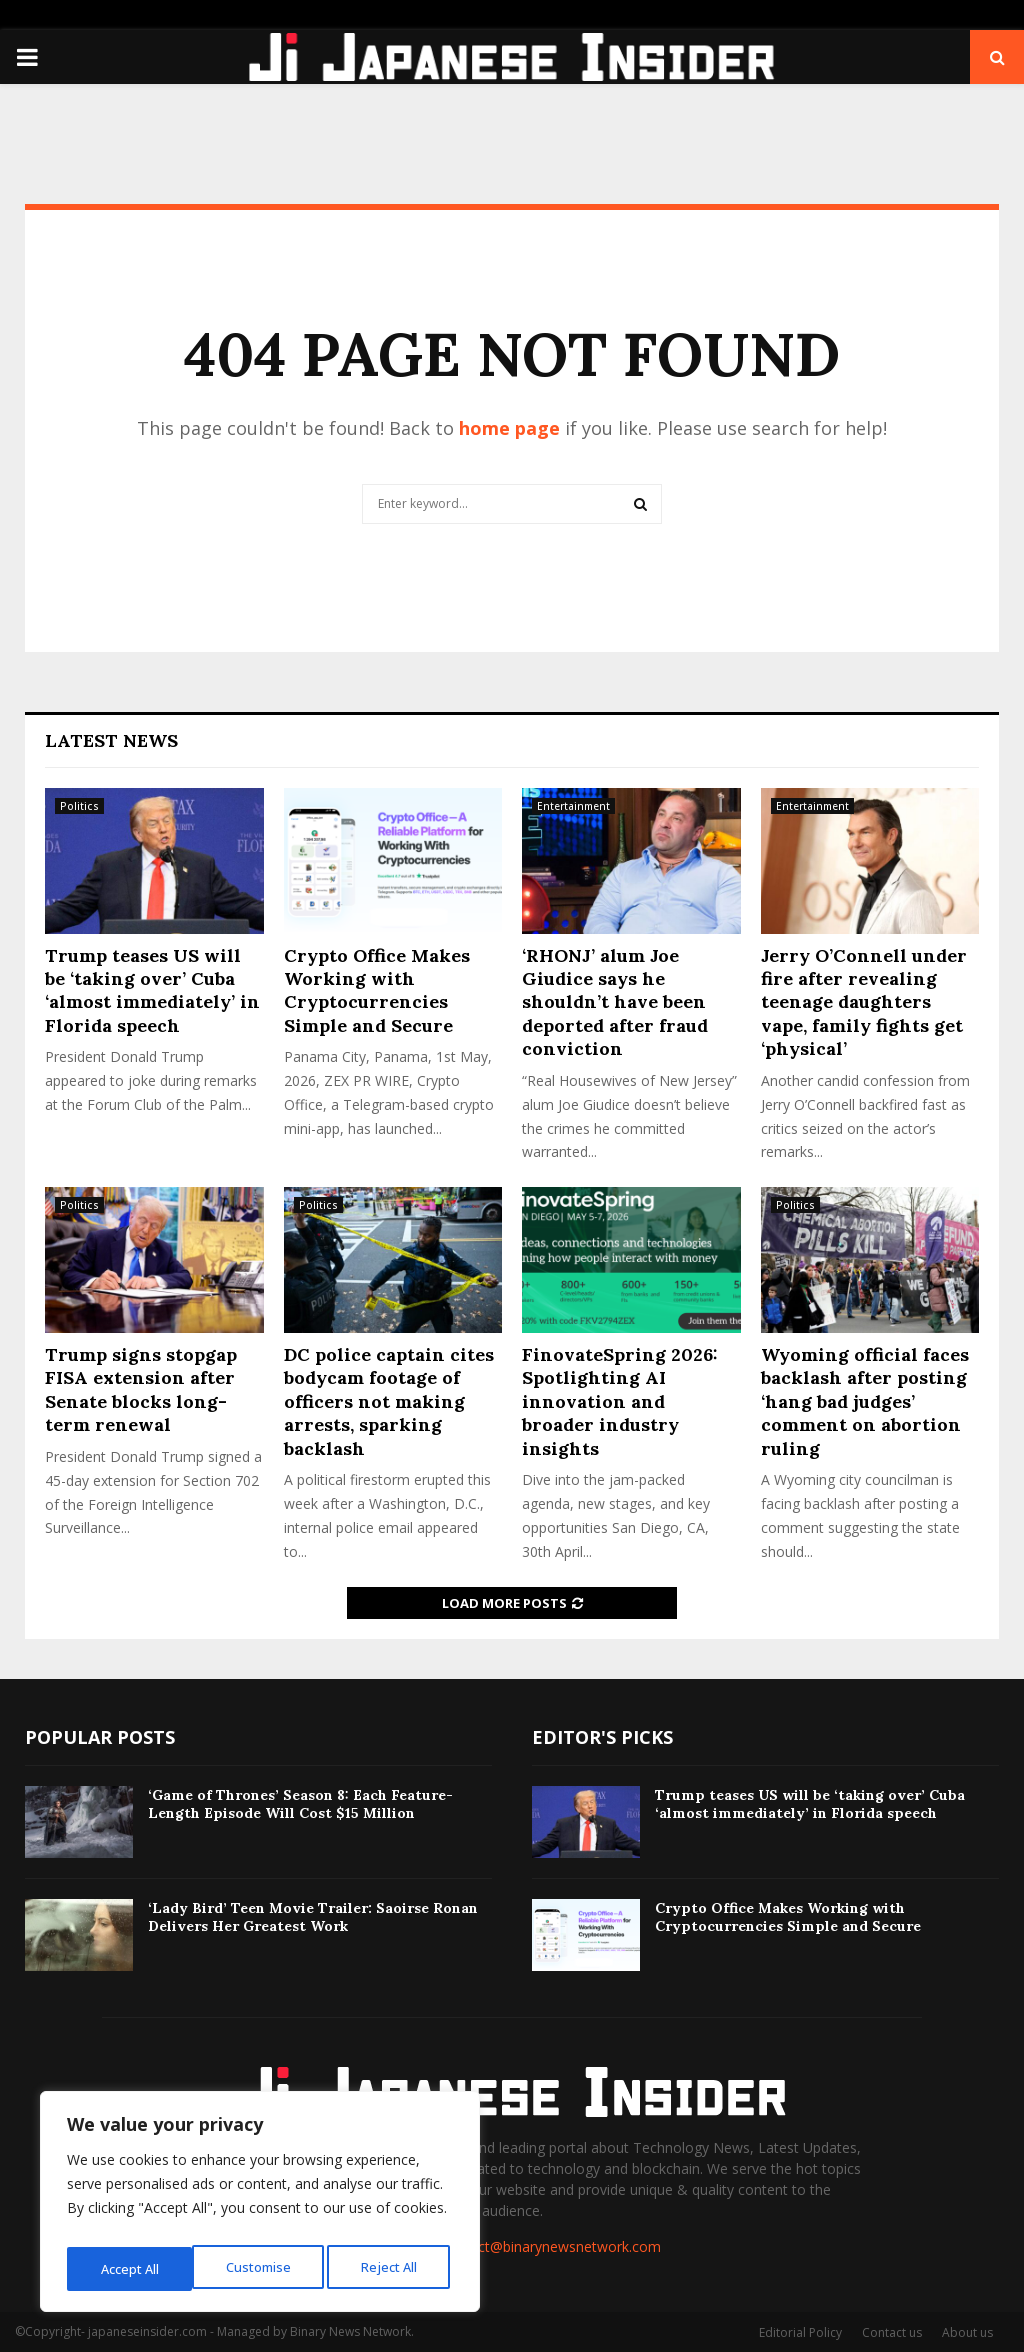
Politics (79, 806)
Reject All (262, 2268)
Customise (131, 2268)
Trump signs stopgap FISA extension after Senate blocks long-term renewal (141, 1389)
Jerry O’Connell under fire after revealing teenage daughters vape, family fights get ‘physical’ (864, 1002)
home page (509, 428)
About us (967, 2332)
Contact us (892, 2332)
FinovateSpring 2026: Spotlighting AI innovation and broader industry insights (620, 1401)
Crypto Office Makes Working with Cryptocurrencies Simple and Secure (377, 990)
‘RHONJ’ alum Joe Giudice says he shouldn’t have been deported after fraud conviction (615, 1002)
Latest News (111, 740)
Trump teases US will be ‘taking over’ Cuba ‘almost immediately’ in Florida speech (152, 990)
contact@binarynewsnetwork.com (551, 2246)
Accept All (392, 2268)
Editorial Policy (800, 2332)
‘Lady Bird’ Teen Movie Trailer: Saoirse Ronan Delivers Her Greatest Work (313, 1917)
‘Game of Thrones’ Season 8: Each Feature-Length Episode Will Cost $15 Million (300, 1804)
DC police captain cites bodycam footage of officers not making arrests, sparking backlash (389, 1401)
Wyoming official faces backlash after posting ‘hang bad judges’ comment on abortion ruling (865, 1401)
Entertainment (573, 806)
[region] (260, 2207)
